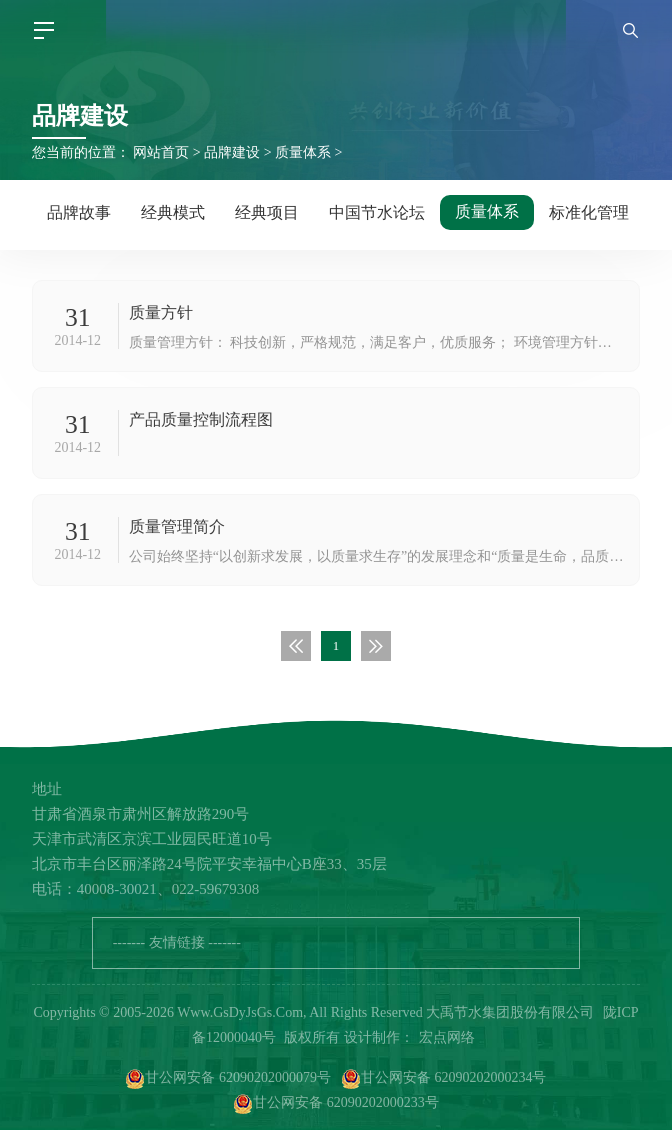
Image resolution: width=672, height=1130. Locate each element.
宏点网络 (447, 1037)
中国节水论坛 (377, 212)
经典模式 (173, 212)
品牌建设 (232, 152)
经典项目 (267, 212)
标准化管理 (589, 212)
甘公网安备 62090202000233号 (336, 1104)
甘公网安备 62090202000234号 (444, 1079)
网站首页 (161, 152)
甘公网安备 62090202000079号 (228, 1079)
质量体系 (303, 152)
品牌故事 (79, 212)
